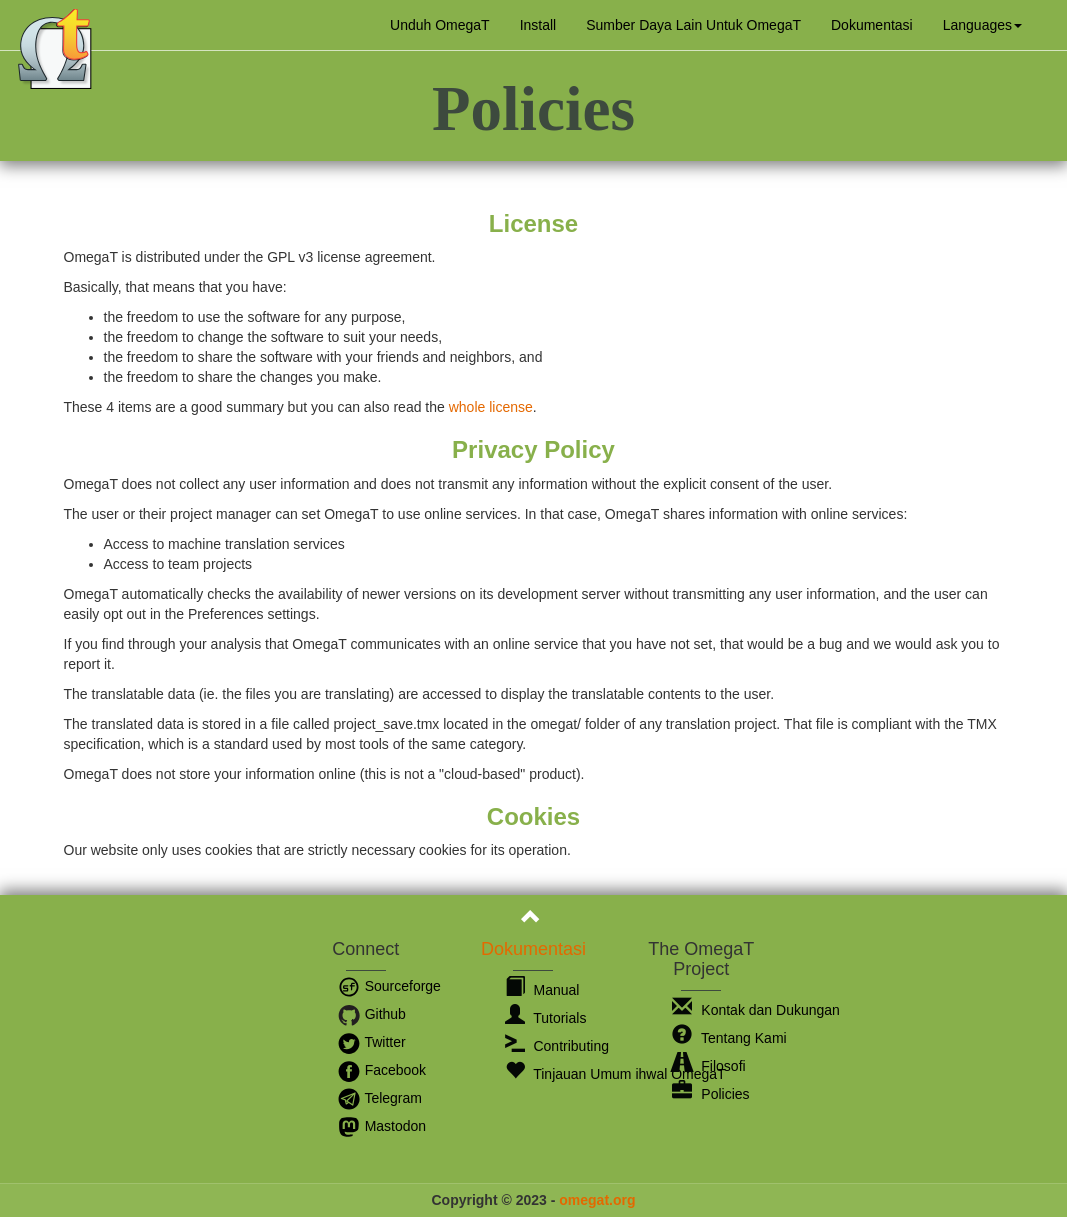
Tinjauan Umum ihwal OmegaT (615, 1074)
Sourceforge (389, 986)
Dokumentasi (872, 25)
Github (371, 1014)
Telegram (379, 1098)
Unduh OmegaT (440, 25)
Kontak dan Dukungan (755, 1010)
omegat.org (597, 1200)
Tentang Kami (729, 1038)
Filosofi (708, 1066)
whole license (491, 407)
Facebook (381, 1070)
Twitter (371, 1042)
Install (538, 25)
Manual (542, 990)
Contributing (557, 1046)
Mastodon (381, 1126)
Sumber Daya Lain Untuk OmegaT (693, 25)
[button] (982, 25)
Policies (710, 1094)
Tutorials (546, 1018)
